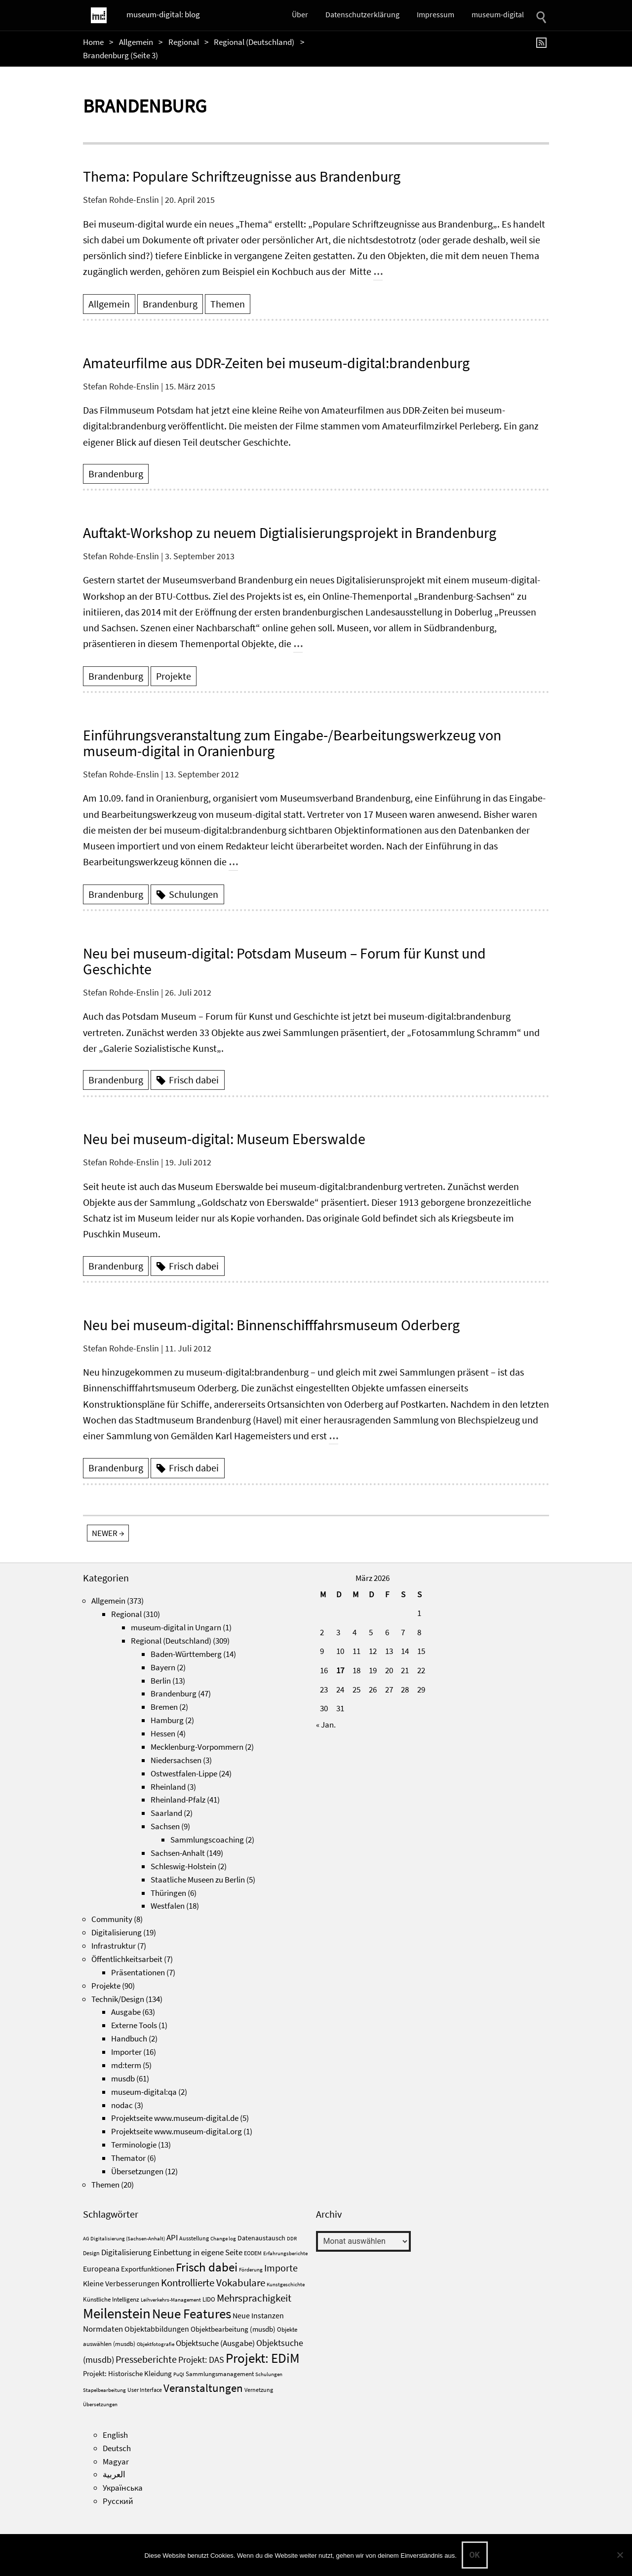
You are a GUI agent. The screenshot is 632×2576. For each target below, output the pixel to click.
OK (475, 2555)
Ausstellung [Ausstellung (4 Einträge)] (194, 2238)
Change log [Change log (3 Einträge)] (223, 2238)
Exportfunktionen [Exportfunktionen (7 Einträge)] (147, 2268)
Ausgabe (126, 2011)
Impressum (435, 14)
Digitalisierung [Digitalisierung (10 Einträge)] (126, 2252)
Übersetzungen (137, 2171)
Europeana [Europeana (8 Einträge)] (101, 2268)
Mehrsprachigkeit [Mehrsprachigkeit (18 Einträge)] (254, 2298)
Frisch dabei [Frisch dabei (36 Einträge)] (206, 2267)
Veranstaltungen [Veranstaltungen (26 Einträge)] (203, 2388)
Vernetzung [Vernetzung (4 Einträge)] (258, 2389)
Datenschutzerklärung (362, 14)
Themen (227, 304)
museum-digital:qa (144, 2091)
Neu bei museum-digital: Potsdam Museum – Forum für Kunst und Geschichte (284, 961)
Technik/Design (117, 1999)
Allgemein (136, 42)
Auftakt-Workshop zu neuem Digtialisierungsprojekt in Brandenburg (289, 532)
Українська (123, 2487)
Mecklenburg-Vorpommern (197, 1746)
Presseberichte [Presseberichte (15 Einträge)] (146, 2359)
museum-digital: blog (163, 14)
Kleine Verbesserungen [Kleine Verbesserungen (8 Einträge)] (121, 2283)
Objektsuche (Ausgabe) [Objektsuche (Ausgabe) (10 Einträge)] (215, 2343)
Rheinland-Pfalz (178, 1799)
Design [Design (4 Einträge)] (91, 2253)
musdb (123, 2078)
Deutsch (117, 2448)
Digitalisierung (116, 1932)
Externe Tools (134, 2025)
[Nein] (620, 2555)
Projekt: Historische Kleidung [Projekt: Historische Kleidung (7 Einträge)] (127, 2373)
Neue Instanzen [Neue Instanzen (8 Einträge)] (258, 2315)
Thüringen (168, 1892)
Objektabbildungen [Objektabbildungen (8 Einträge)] (156, 2329)
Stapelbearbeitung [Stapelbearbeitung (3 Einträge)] (104, 2390)
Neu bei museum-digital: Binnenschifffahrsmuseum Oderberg (271, 1324)
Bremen (164, 1706)
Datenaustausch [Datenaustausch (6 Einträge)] (261, 2237)
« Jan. (326, 1724)
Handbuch (129, 2038)
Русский (118, 2501)
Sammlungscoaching (207, 1839)
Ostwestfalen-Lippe (184, 1773)
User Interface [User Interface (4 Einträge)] (144, 2389)
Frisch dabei (194, 1080)
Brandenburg (170, 304)
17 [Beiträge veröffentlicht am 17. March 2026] (340, 1670)
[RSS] (542, 42)
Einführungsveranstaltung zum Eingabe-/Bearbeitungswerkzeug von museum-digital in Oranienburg (292, 743)
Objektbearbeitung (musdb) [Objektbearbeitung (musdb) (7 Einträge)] (233, 2329)
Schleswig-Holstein (183, 1866)
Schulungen (193, 894)
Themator (128, 2158)
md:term (126, 2065)
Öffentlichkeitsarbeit (126, 1959)
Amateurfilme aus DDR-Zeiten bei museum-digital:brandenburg (276, 362)
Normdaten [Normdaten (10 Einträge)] (103, 2328)
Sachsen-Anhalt (178, 1852)
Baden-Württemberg (186, 1654)
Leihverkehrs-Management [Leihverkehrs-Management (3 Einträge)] (171, 2300)
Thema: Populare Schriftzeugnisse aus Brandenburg (241, 176)
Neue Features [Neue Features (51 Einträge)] (191, 2313)
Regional (183, 42)
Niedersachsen (176, 1760)
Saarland (166, 1812)
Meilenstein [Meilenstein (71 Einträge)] (117, 2313)
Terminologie (134, 2144)
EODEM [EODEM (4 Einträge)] (253, 2253)
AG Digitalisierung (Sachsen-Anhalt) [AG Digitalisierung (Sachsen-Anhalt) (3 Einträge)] (124, 2238)
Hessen (163, 1733)
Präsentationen (138, 1972)
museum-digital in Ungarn (176, 1627)
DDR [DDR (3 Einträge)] (292, 2238)
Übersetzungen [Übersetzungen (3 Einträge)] (100, 2404)
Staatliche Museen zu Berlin (198, 1879)
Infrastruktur (113, 1945)
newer (108, 1533)
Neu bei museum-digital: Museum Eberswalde (224, 1138)
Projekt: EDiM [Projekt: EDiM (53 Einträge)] (263, 2357)
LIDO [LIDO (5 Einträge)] (208, 2299)
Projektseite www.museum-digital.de (174, 2118)
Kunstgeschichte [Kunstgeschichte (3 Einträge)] (286, 2284)
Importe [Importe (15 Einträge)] (281, 2268)
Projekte (173, 676)
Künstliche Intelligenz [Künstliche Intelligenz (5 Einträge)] (111, 2299)
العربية (114, 2474)
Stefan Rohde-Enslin (121, 199)
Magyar (116, 2461)
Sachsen (165, 1826)
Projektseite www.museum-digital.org (176, 2131)
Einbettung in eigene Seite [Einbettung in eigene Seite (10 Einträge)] (197, 2252)
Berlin (161, 1680)
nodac (122, 2105)
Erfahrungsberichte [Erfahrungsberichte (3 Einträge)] (285, 2253)
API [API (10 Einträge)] (172, 2237)
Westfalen (168, 1905)
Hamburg (167, 1720)
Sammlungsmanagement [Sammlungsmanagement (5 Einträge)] (220, 2374)
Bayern (163, 1667)
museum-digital (498, 14)
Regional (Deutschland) (254, 42)
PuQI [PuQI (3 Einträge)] (178, 2374)
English (115, 2434)
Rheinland (168, 1786)
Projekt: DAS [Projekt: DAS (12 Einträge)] (201, 2359)
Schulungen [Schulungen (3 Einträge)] (268, 2374)
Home (93, 42)
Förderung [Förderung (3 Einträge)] (251, 2270)
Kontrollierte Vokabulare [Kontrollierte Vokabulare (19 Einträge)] (213, 2282)
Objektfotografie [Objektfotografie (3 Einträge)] (155, 2344)
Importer (126, 2051)
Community (111, 1919)
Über (300, 14)
